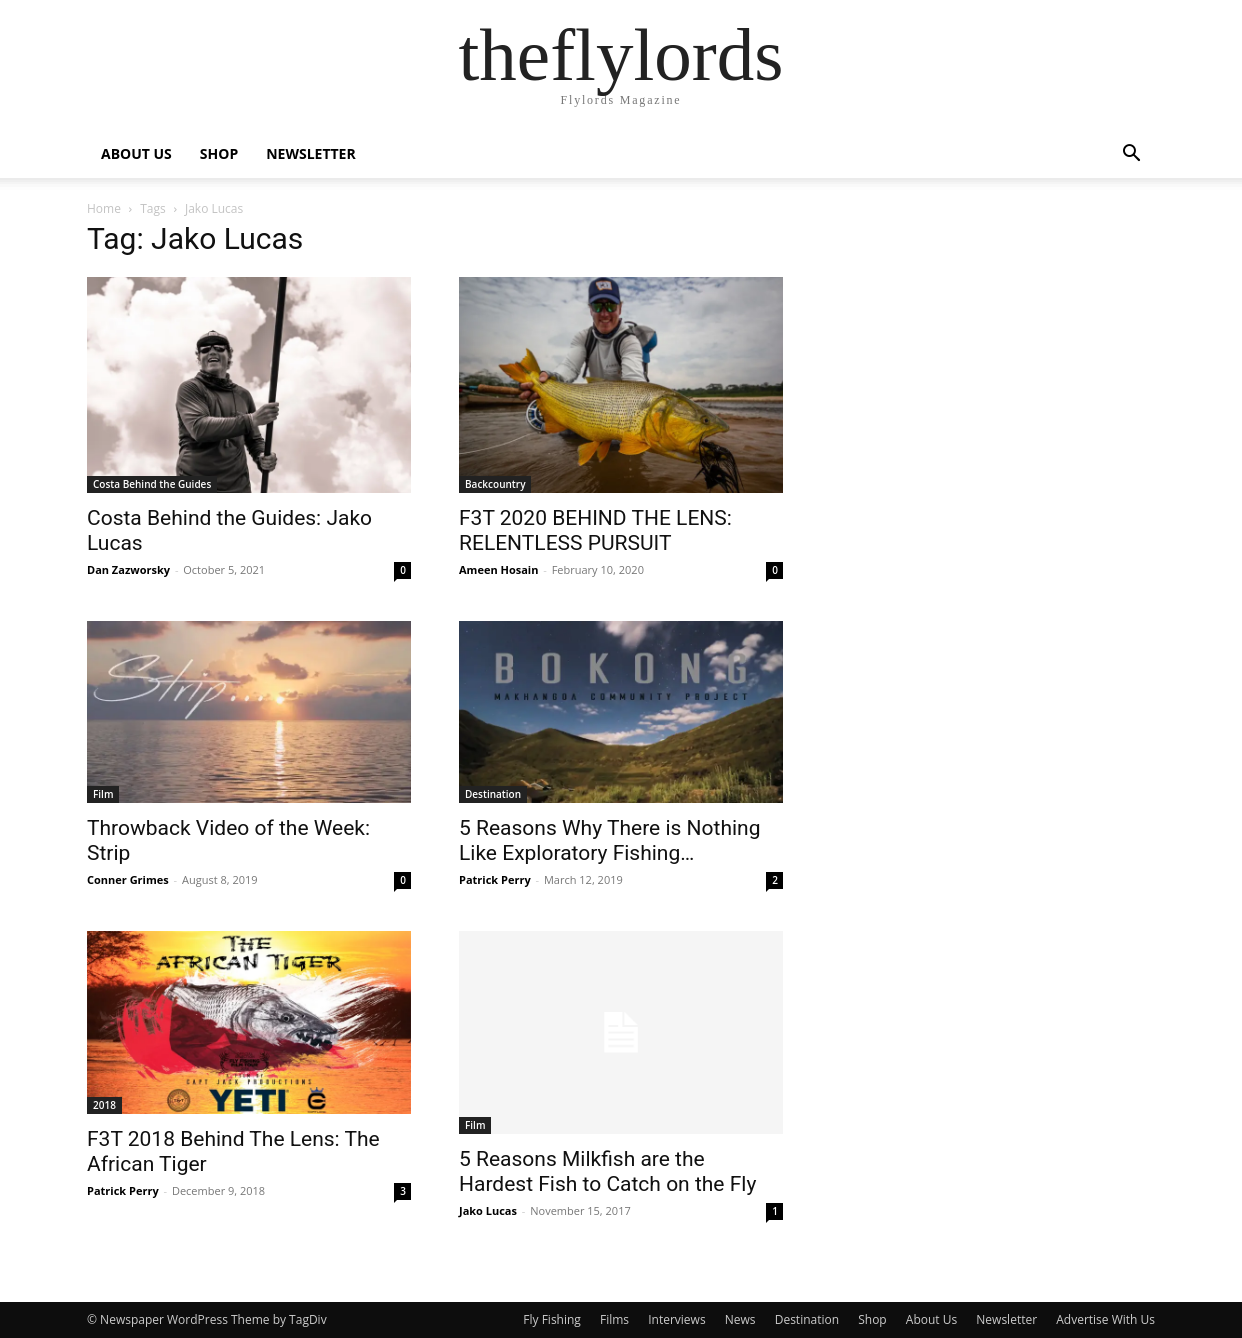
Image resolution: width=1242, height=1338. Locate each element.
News (740, 1319)
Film (103, 794)
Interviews (676, 1319)
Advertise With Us (1105, 1319)
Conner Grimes (128, 879)
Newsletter (1006, 1319)
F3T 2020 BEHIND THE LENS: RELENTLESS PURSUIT (595, 530)
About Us (931, 1319)
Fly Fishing (552, 1319)
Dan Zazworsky (128, 569)
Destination (493, 794)
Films (614, 1319)
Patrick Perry (495, 879)
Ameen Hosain (498, 569)
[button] (1131, 155)
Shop (872, 1319)
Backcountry (495, 484)
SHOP (219, 153)
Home (104, 208)
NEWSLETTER (311, 153)
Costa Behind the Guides (152, 484)
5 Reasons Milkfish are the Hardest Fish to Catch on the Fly (607, 1171)
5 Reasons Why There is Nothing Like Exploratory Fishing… (609, 840)
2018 (104, 1105)
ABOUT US (136, 153)
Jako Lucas (488, 1210)
